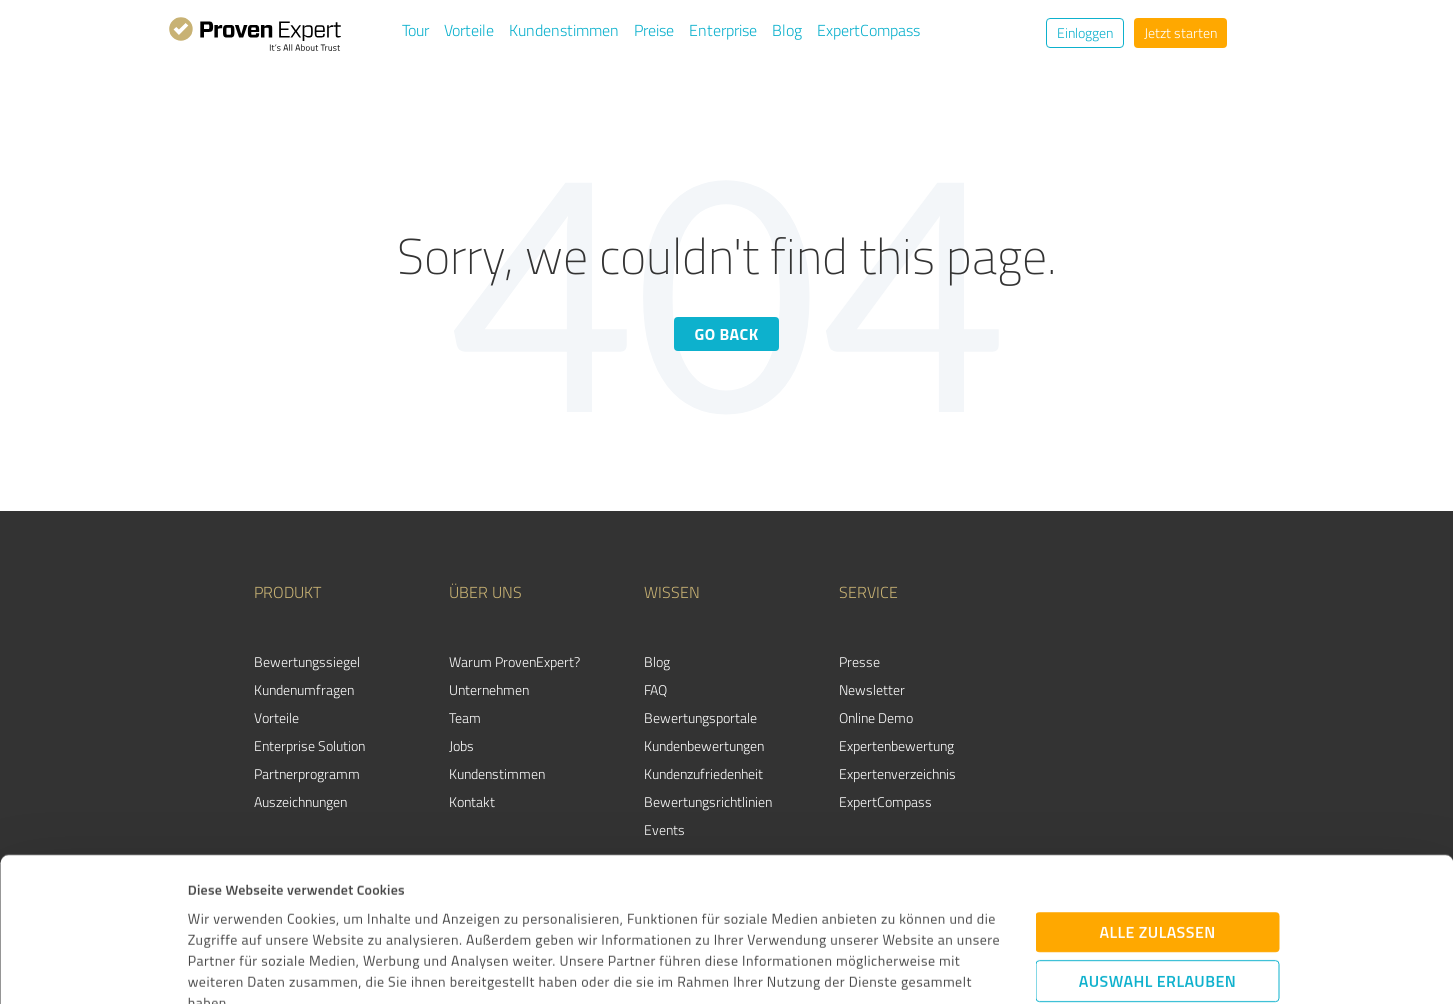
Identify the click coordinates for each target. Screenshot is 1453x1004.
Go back (726, 334)
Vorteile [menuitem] (276, 717)
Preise (654, 30)
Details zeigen (874, 966)
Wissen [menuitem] (672, 592)
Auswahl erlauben (1157, 847)
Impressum (223, 910)
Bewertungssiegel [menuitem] (307, 661)
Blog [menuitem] (657, 661)
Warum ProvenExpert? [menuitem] (514, 661)
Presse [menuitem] (859, 661)
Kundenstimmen (564, 30)
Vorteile (469, 30)
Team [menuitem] (465, 717)
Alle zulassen (1157, 798)
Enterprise (723, 30)
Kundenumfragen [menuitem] (304, 689)
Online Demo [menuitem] (876, 717)
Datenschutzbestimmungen (357, 910)
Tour (415, 30)
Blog (787, 30)
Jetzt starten (1180, 32)
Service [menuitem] (868, 592)
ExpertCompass (868, 30)
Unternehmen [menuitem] (489, 689)
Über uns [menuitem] (485, 592)
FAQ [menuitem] (655, 689)
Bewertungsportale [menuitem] (700, 717)
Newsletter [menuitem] (872, 689)
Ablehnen (1157, 909)
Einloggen (1085, 32)
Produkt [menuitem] (287, 592)
